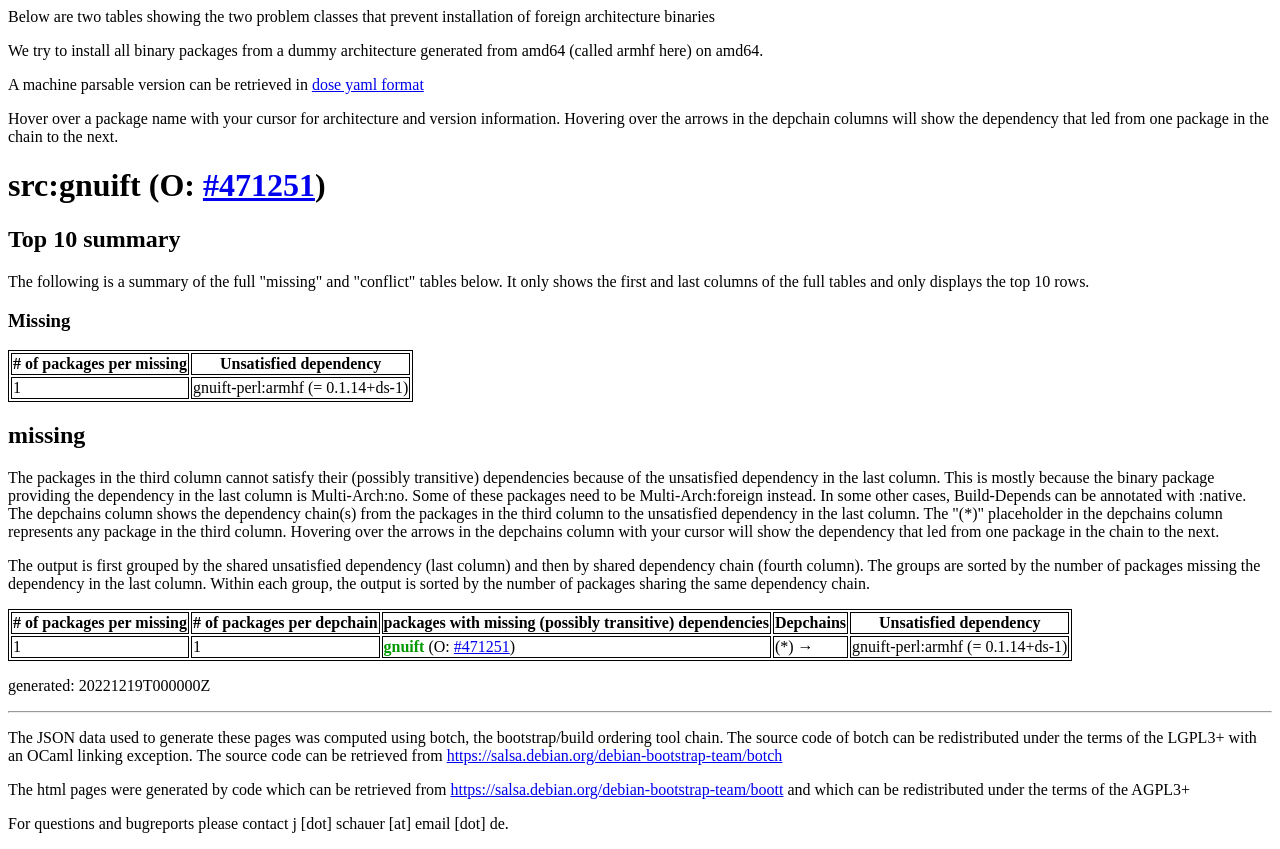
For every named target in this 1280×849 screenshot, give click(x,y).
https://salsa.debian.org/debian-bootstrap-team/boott (616, 789)
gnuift (404, 646)
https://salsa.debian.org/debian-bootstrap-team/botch (615, 755)
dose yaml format (368, 84)
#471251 (259, 185)
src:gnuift (74, 185)
